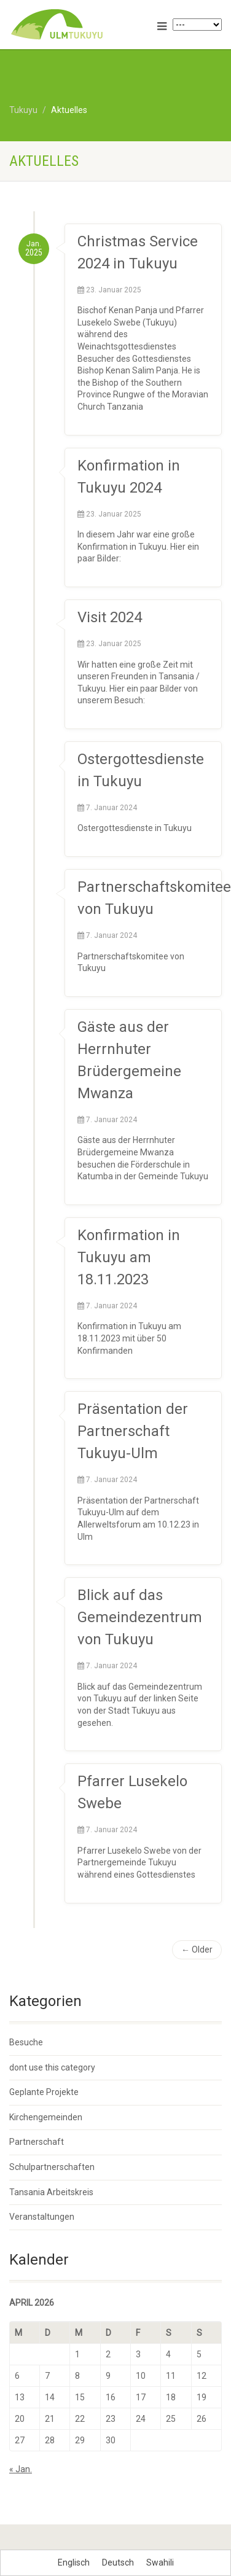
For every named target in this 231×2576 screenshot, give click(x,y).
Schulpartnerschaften (52, 2167)
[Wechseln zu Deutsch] (118, 2562)
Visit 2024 (109, 617)
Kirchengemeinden (45, 2117)
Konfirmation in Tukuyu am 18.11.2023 (128, 1257)
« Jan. (20, 2469)
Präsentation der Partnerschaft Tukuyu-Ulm (132, 1431)
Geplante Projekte (44, 2092)
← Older (197, 1949)
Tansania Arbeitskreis (51, 2192)
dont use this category (52, 2067)
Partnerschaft (36, 2142)
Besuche (26, 2042)
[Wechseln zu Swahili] (160, 2562)
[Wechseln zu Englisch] (74, 2562)
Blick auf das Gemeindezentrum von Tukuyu (139, 1617)
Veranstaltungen (41, 2217)
